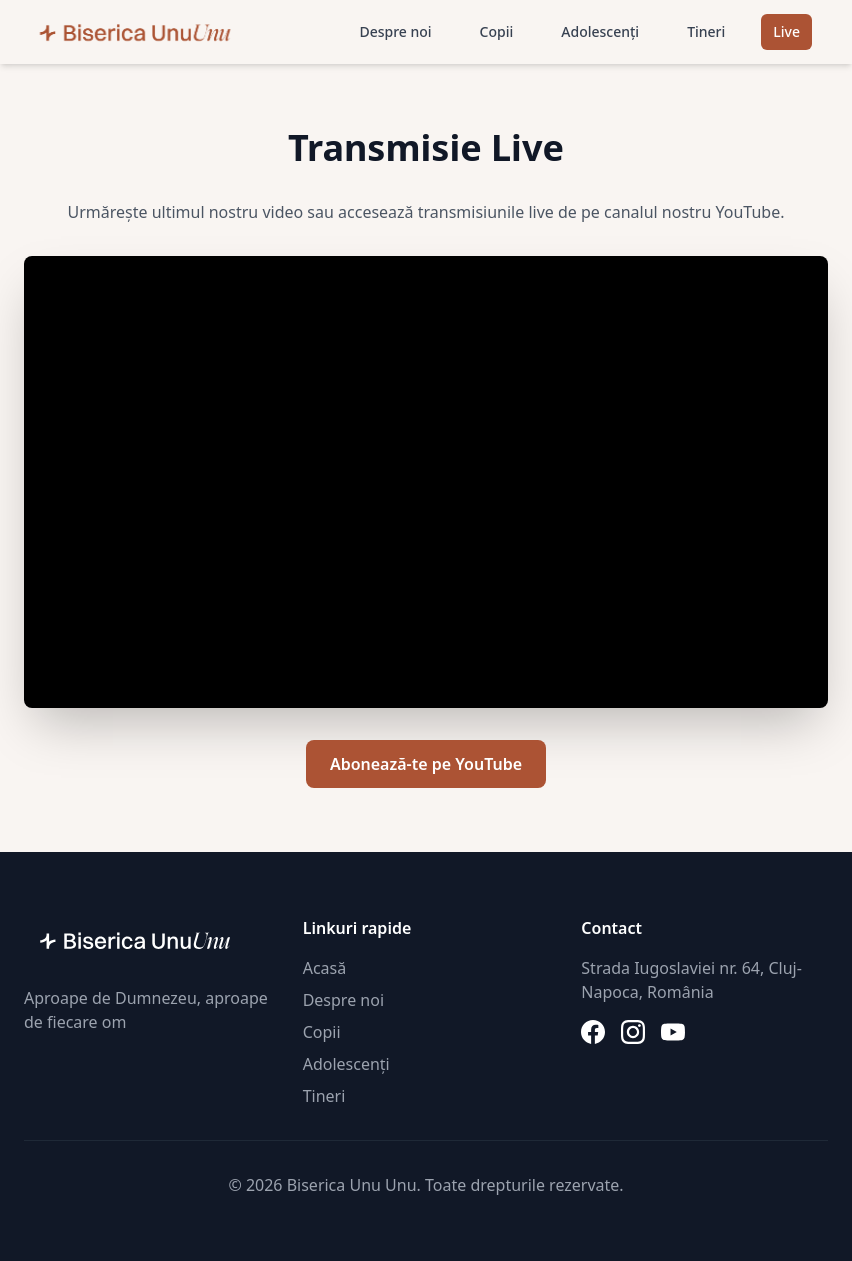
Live (786, 31)
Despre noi (395, 31)
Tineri (706, 31)
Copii (497, 31)
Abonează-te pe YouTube (426, 764)
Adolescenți (600, 31)
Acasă (325, 968)
